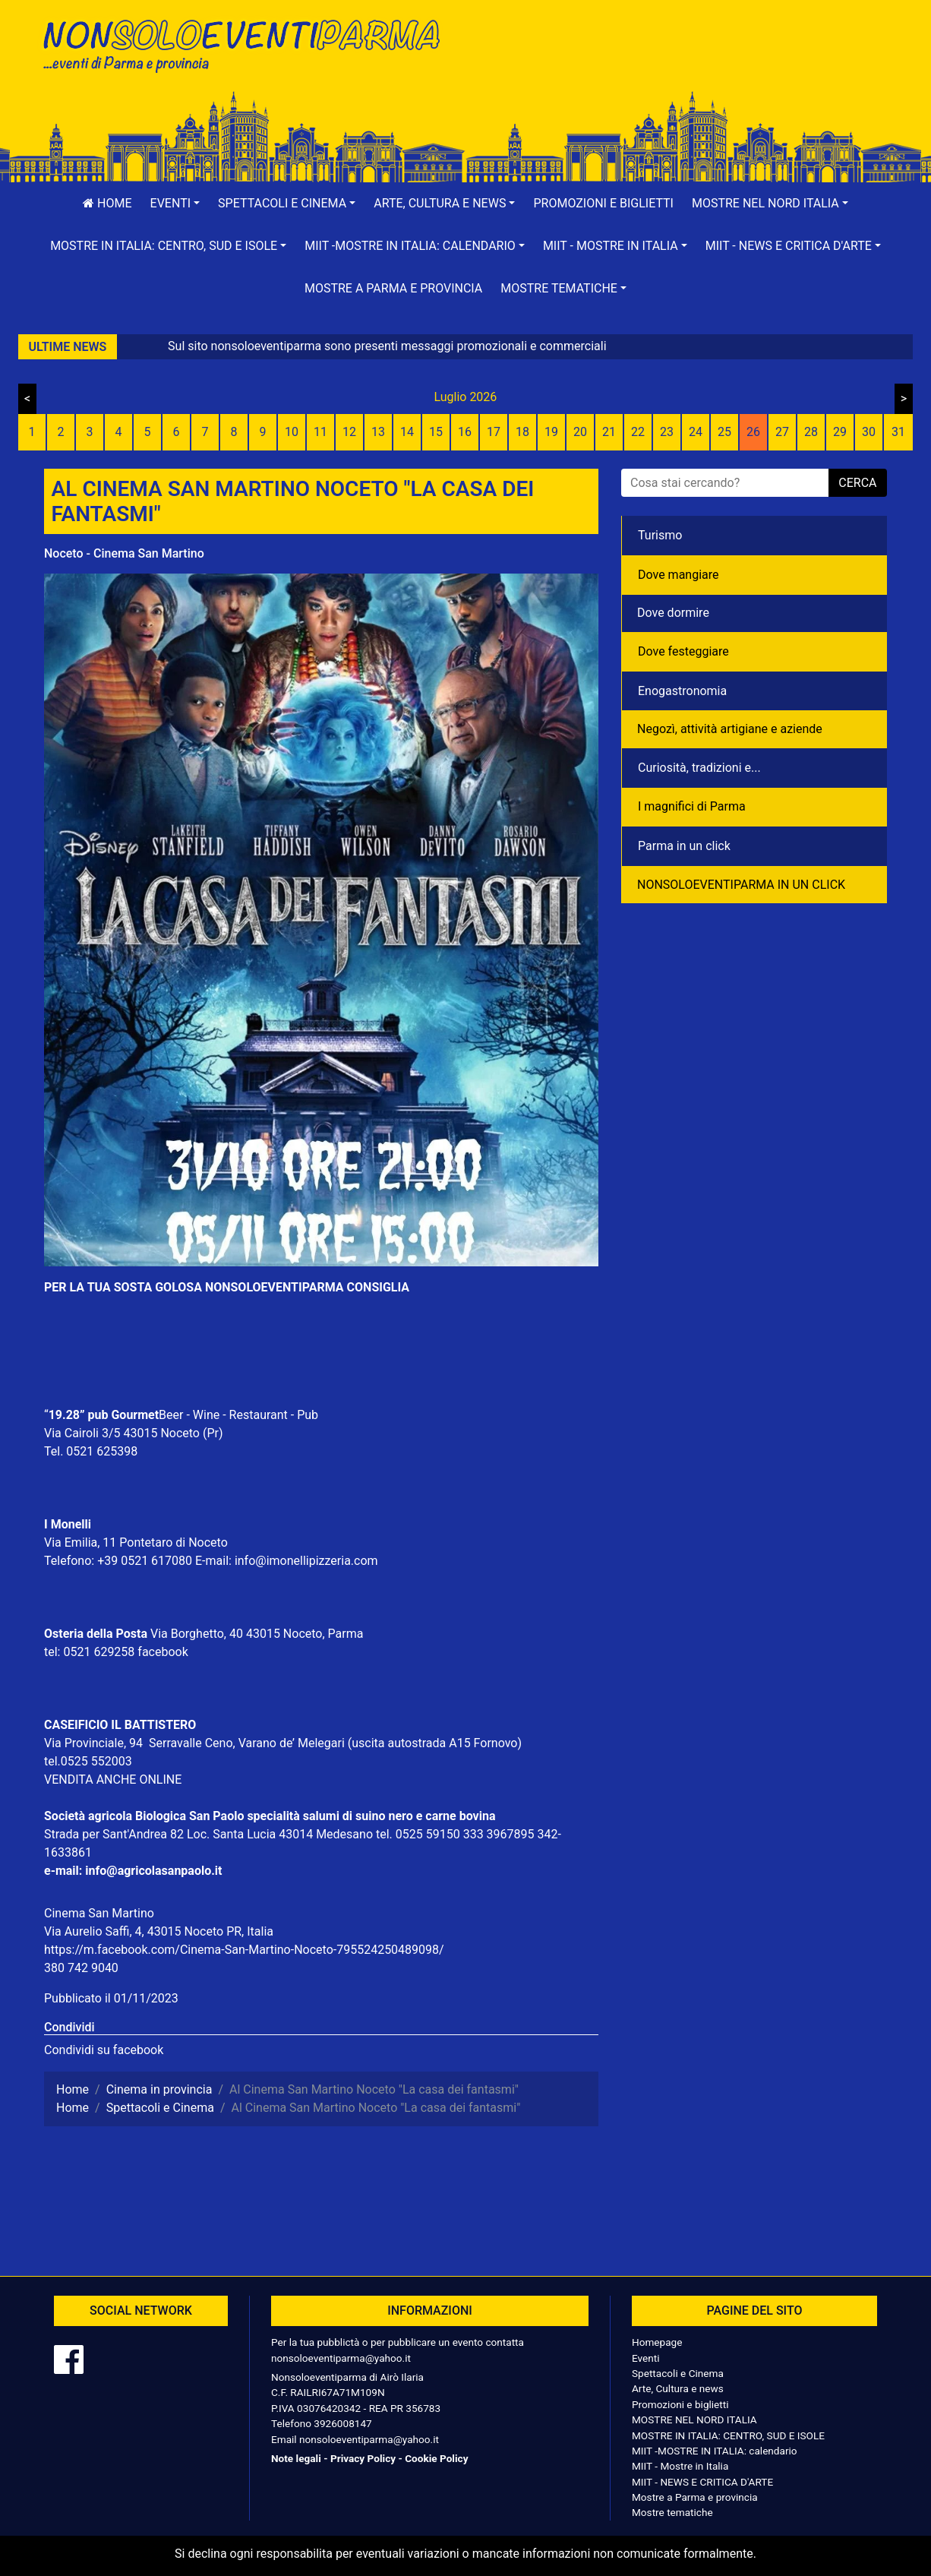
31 (898, 432)
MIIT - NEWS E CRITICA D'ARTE (702, 2482)
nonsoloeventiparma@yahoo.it (341, 2358)
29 (840, 432)
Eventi (646, 2358)
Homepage (657, 2342)
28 (811, 432)
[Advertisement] (682, 62)
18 (522, 432)
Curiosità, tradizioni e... (699, 767)
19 (551, 432)
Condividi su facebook (103, 2050)
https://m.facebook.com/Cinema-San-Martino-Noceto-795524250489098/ (244, 1949)
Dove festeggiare (683, 651)
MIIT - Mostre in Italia (680, 2466)
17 (493, 432)
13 (378, 432)
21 (609, 432)
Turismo (660, 535)
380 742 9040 (81, 1968)
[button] (175, 203)
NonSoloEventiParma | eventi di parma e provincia (249, 43)
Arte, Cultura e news (678, 2388)
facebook (162, 1652)
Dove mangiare (678, 574)
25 (724, 432)
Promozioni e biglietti (603, 203)
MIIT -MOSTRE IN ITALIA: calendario (714, 2451)
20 (580, 432)
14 (407, 432)
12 (349, 432)
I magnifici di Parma (692, 806)
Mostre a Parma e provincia (393, 288)
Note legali (296, 2458)
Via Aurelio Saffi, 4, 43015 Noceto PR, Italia (158, 1931)
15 (436, 432)
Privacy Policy (363, 2458)
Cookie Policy (436, 2458)
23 (667, 432)
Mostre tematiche (672, 2512)
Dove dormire (673, 612)
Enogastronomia (682, 691)
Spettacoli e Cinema (678, 2373)
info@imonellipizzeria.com (306, 1561)
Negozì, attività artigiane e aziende (729, 729)
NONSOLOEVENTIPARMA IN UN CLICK (741, 884)
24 (695, 432)
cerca (857, 483)
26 (753, 432)
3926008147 (342, 2423)
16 (465, 432)
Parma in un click (684, 846)
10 (291, 432)
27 (782, 432)
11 (320, 432)
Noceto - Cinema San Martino (124, 553)
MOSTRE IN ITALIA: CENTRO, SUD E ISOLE (728, 2435)
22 (638, 432)
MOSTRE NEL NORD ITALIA (694, 2419)
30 (869, 432)
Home (107, 203)
